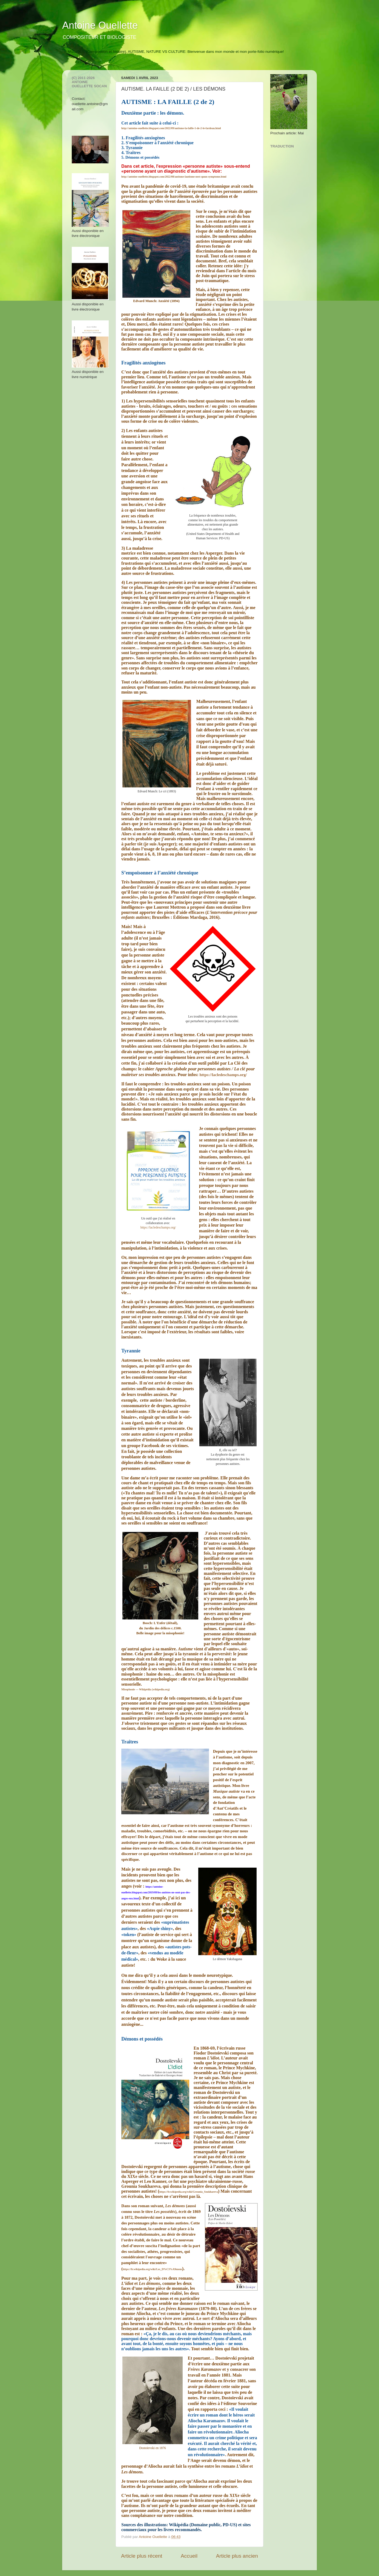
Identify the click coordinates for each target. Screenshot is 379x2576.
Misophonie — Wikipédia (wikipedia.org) (145, 1689)
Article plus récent (141, 2556)
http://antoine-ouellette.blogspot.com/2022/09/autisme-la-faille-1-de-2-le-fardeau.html (171, 128)
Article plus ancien (237, 2556)
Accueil (189, 2556)
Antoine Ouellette (100, 25)
